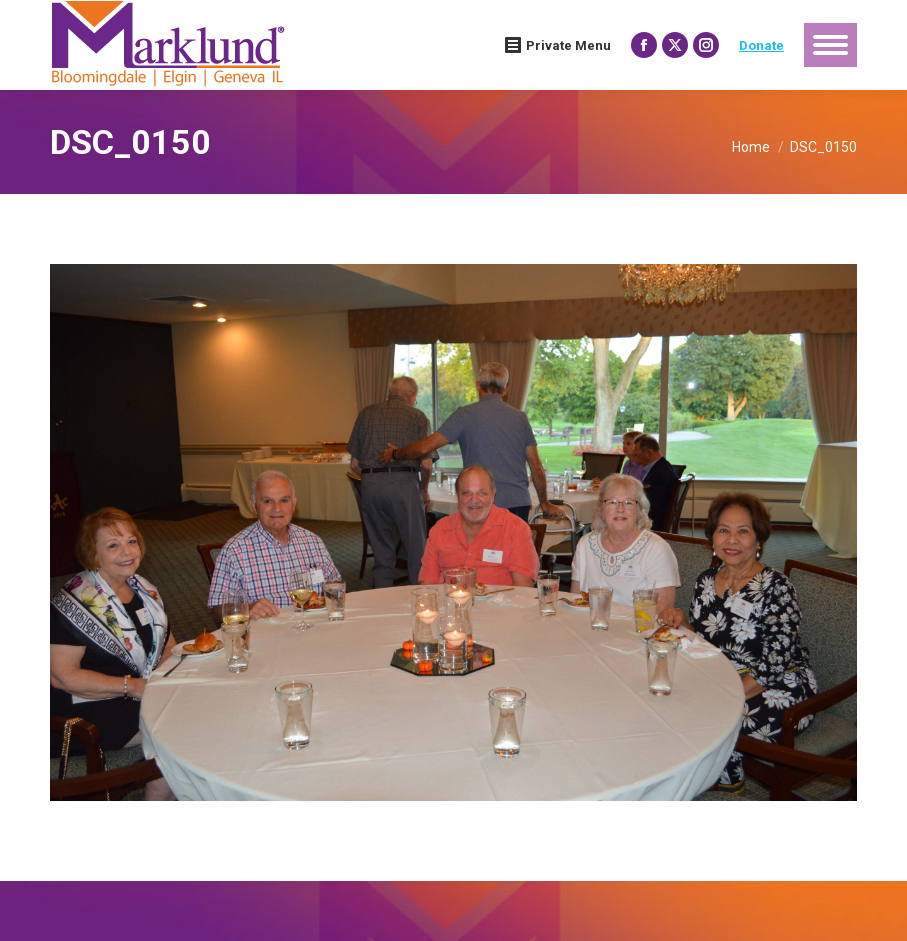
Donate (761, 45)
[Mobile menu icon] (830, 45)
